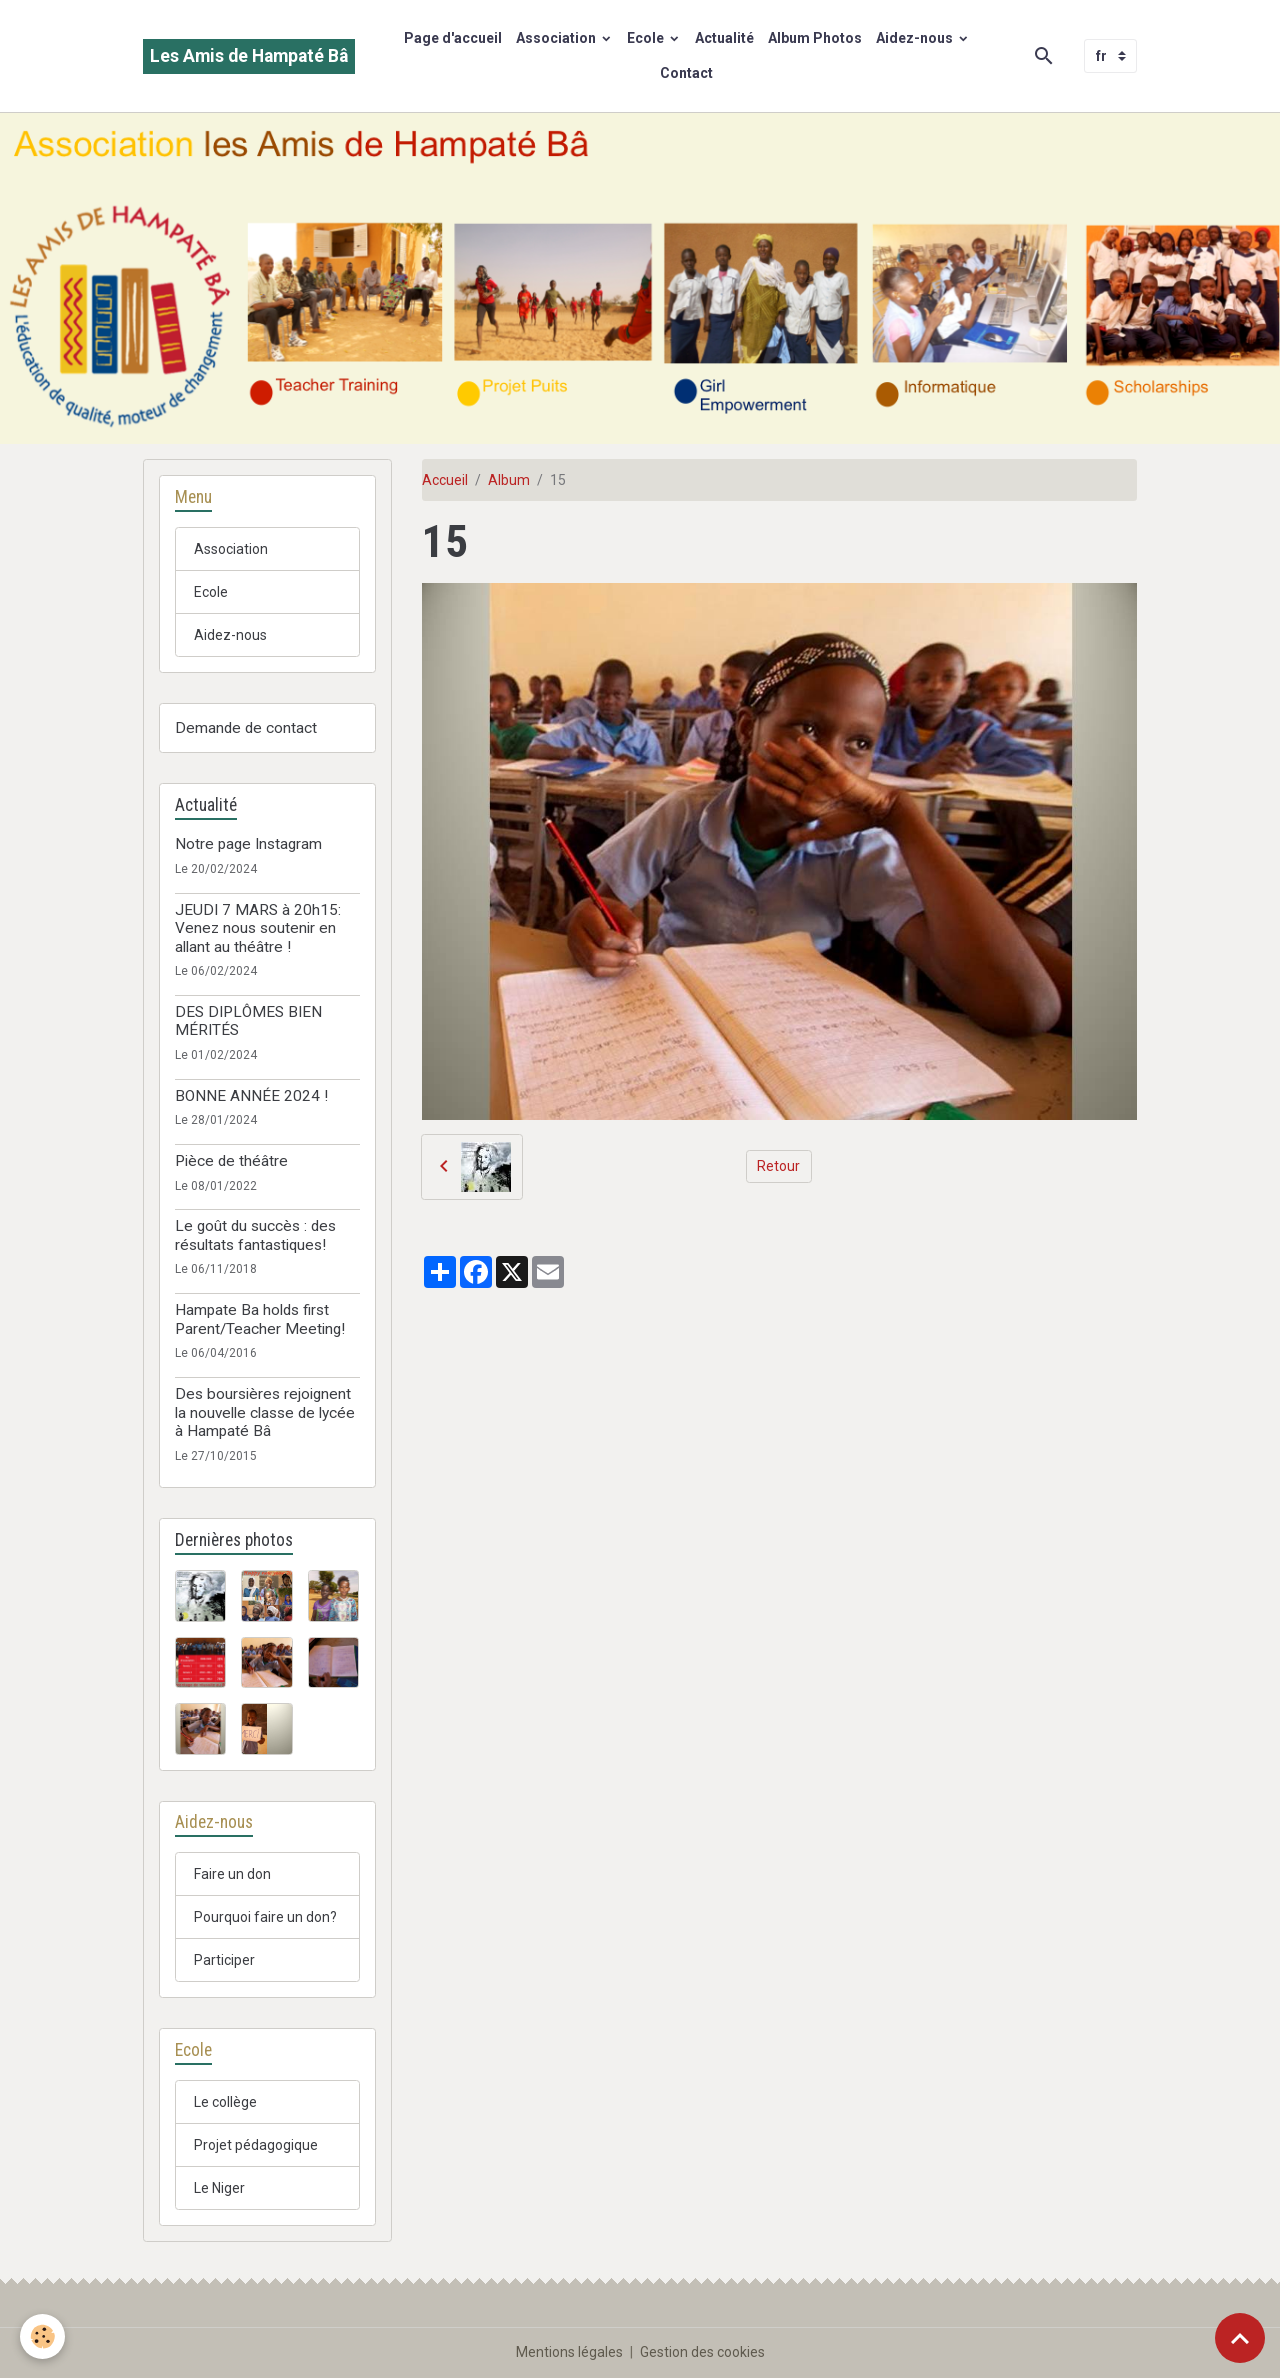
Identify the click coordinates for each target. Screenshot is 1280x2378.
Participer (224, 1960)
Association (557, 38)
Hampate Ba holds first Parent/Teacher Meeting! (260, 1319)
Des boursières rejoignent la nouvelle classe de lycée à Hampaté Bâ (265, 1412)
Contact (686, 73)
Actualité (724, 38)
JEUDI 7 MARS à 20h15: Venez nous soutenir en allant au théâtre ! (258, 928)
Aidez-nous (916, 38)
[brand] (249, 56)
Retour (778, 1166)
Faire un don (232, 1874)
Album (509, 480)
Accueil (445, 480)
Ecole (647, 38)
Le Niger (219, 2188)
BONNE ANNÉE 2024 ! (251, 1096)
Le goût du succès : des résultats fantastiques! (255, 1235)
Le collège (225, 2102)
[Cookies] (42, 2336)
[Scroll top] (1240, 2338)
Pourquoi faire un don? (265, 1917)
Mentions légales (569, 2352)
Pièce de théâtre (231, 1161)
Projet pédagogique (256, 2145)
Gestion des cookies (702, 2352)
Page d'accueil (453, 38)
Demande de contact (246, 728)
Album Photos (815, 38)
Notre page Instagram (248, 844)
